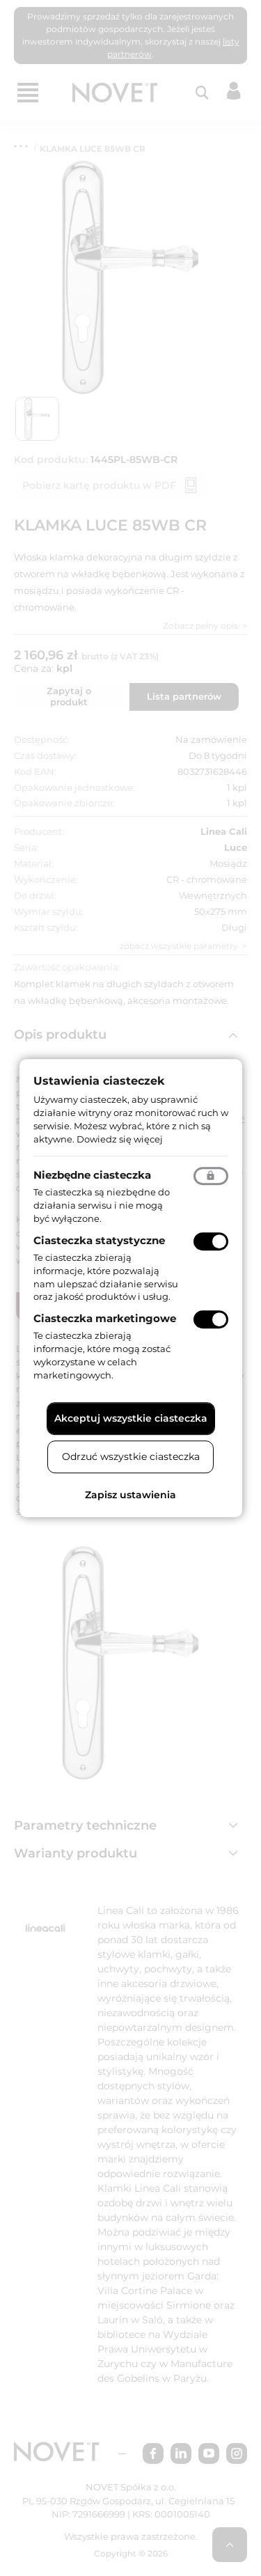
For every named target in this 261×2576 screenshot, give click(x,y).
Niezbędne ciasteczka (92, 1175)
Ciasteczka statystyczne (99, 1240)
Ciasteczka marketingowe (104, 1318)
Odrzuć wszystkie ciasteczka (131, 1456)
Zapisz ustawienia (130, 1495)
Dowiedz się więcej (120, 1139)
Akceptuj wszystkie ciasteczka (130, 1418)
